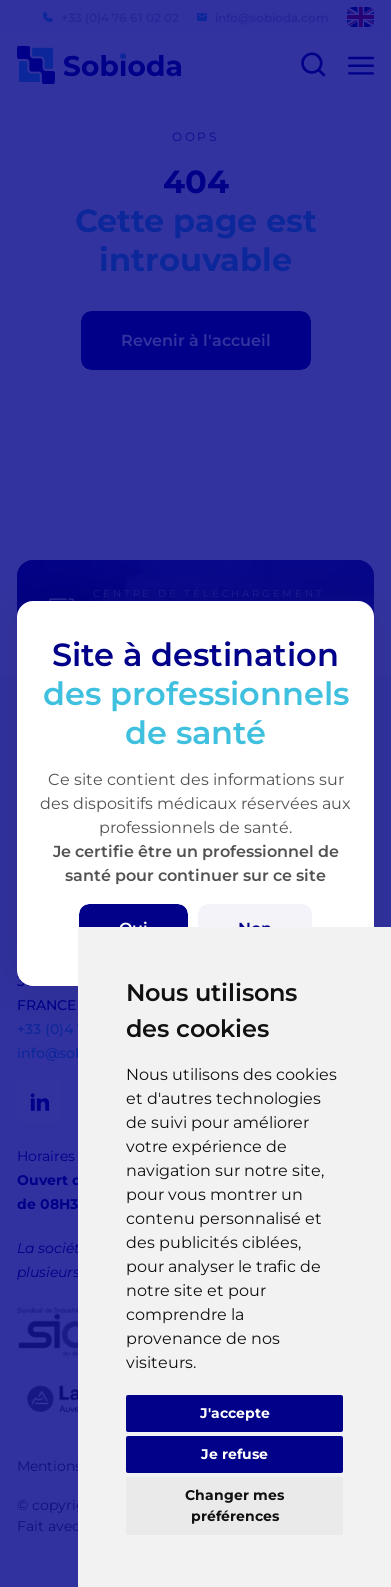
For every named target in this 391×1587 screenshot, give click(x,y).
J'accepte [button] (235, 1413)
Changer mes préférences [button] (234, 1505)
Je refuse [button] (234, 1454)
